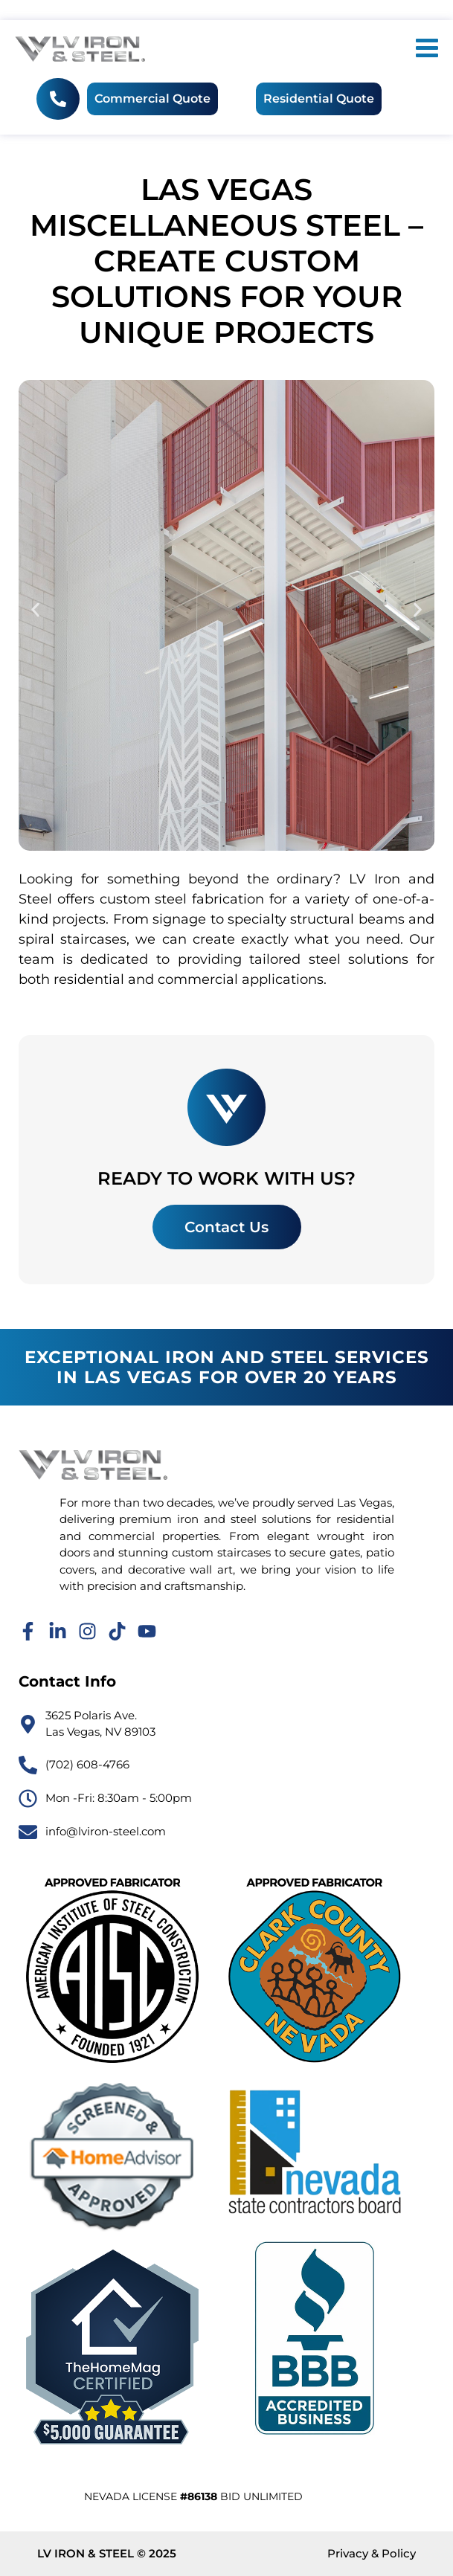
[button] (35, 609)
